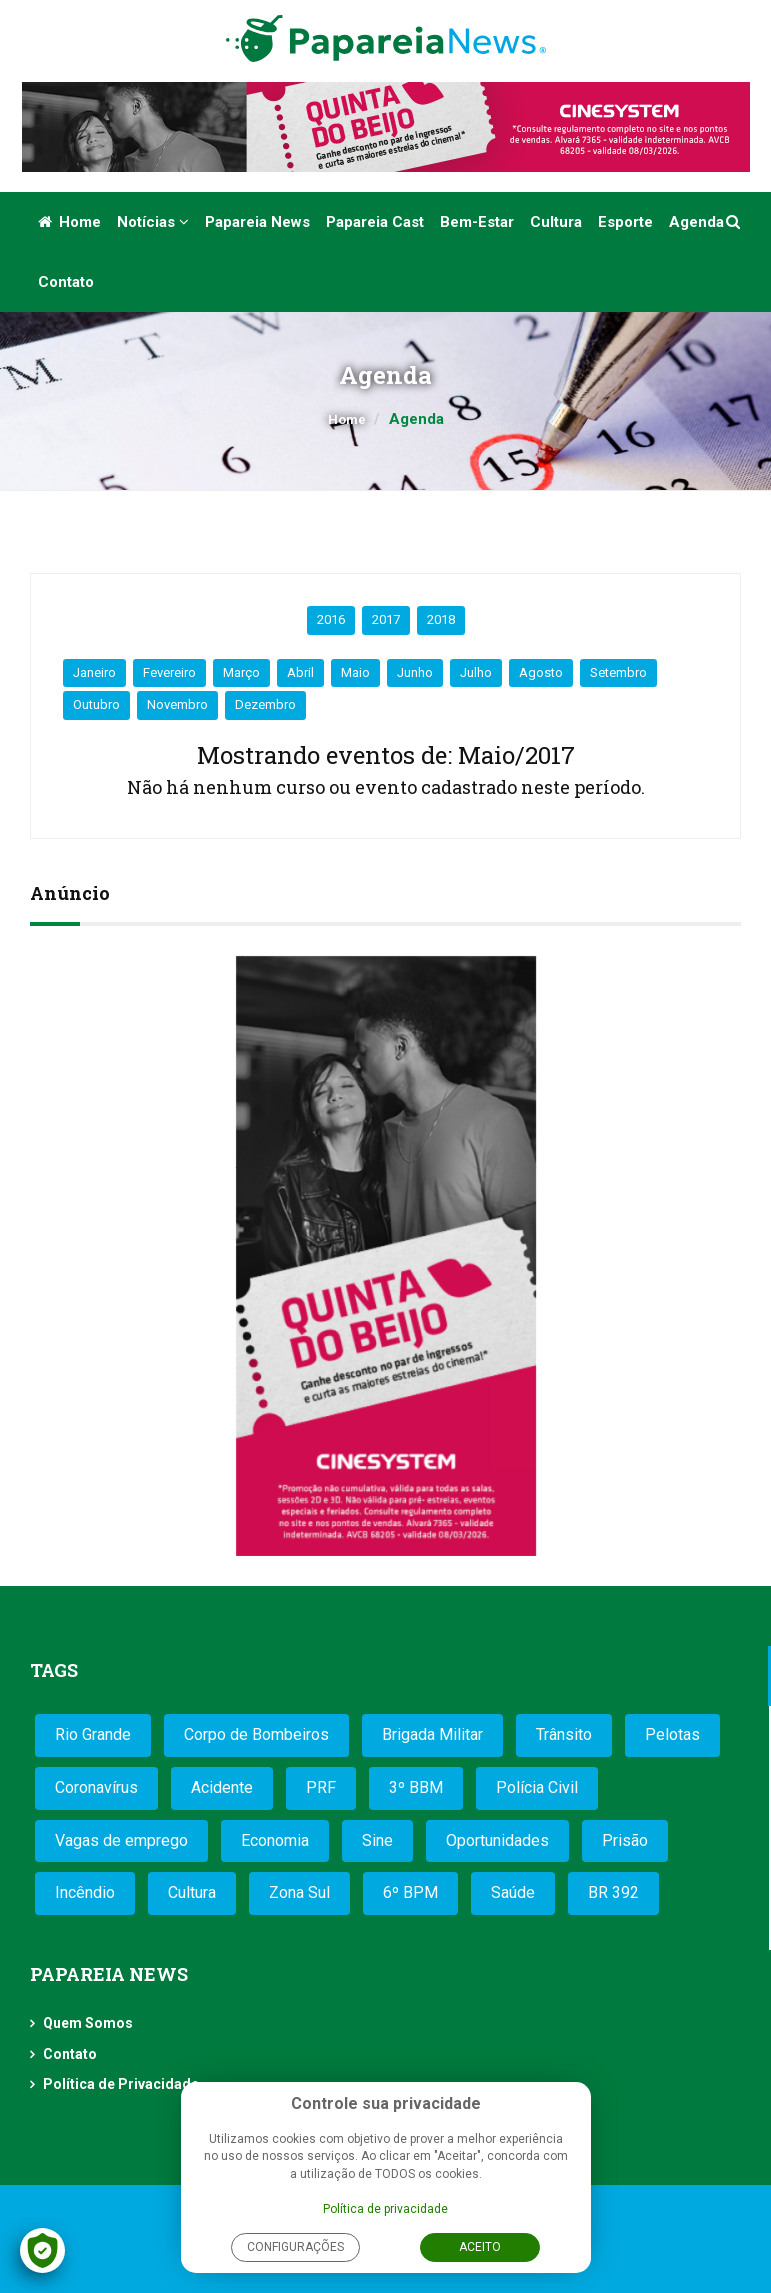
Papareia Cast (375, 222)
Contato (66, 282)
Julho (476, 672)
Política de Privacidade (121, 2084)
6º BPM (410, 1892)
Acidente (222, 1787)
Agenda (696, 222)
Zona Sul (299, 1892)
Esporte (625, 222)
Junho (415, 672)
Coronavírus (96, 1787)
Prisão (625, 1840)
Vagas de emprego (121, 1840)
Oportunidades (497, 1840)
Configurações (295, 2247)
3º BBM (416, 1787)
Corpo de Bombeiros (256, 1734)
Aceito (480, 2247)
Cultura (556, 222)
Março (241, 672)
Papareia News (257, 222)
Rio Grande (93, 1734)
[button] (734, 222)
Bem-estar (477, 222)
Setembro (618, 672)
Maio (355, 672)
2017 (386, 619)
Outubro (96, 704)
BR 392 (613, 1892)
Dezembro (265, 704)
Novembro (177, 704)
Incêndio (85, 1892)
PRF (321, 1787)
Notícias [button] (153, 222)
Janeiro (94, 672)
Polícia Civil (537, 1787)
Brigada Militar (432, 1734)
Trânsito (564, 1734)
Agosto (541, 672)
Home (69, 222)
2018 (441, 619)
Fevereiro (169, 672)
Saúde (513, 1892)
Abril (300, 672)
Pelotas (672, 1734)
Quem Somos (88, 2023)
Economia (275, 1840)
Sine (377, 1840)
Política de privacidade (385, 2209)
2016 (331, 619)
